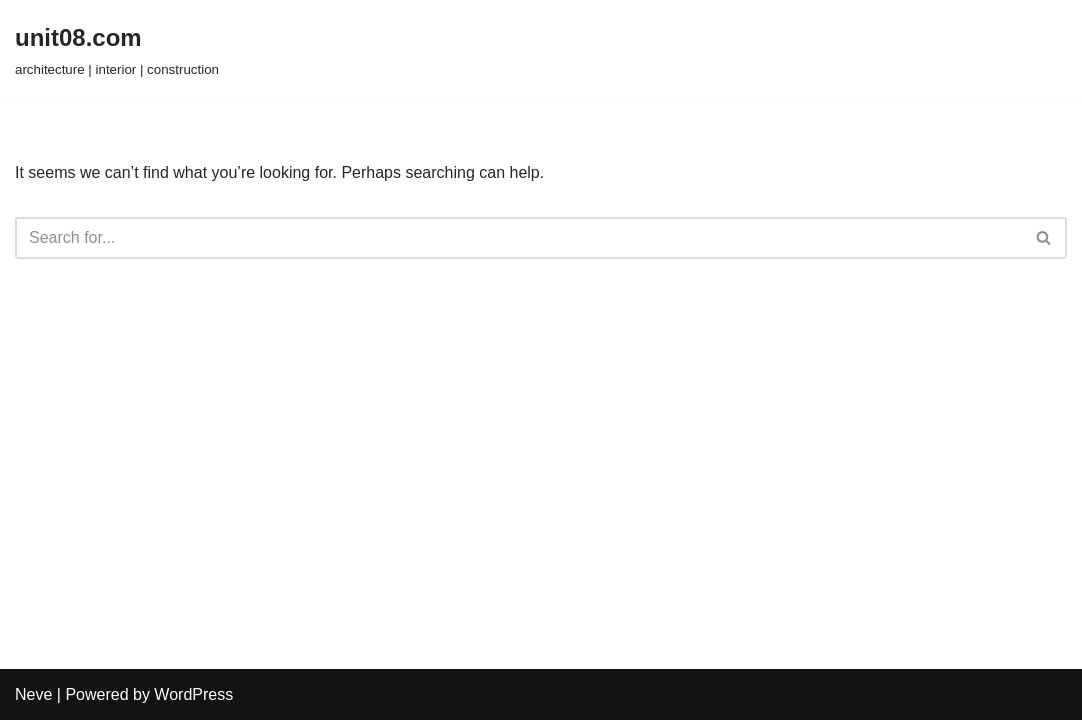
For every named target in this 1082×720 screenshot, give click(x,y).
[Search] (518, 238)
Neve (33, 694)
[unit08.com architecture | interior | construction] (117, 49)
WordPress (193, 694)
